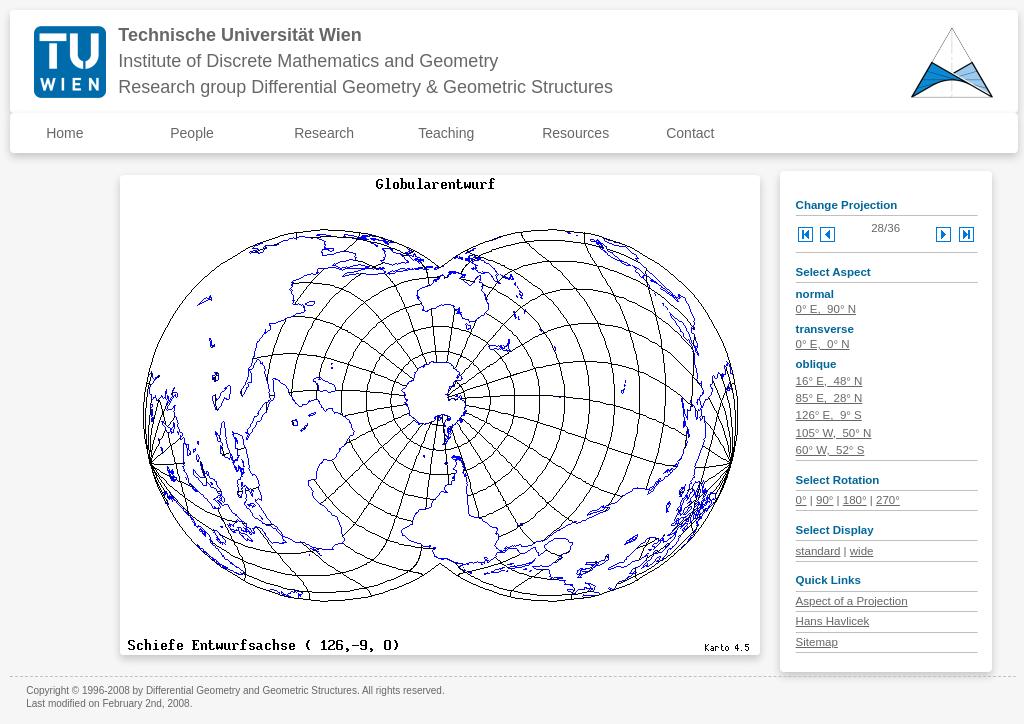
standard (818, 551)
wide (862, 551)
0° (801, 500)
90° (824, 500)
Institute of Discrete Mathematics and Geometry (308, 61)
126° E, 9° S (829, 415)
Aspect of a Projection (852, 601)
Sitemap (817, 642)
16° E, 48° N (829, 381)
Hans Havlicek (833, 621)
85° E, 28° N (829, 398)
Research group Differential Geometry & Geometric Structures (365, 87)
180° (855, 500)
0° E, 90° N (826, 309)
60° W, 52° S (830, 450)
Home (64, 133)
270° (888, 500)
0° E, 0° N (823, 344)
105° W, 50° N (834, 433)
